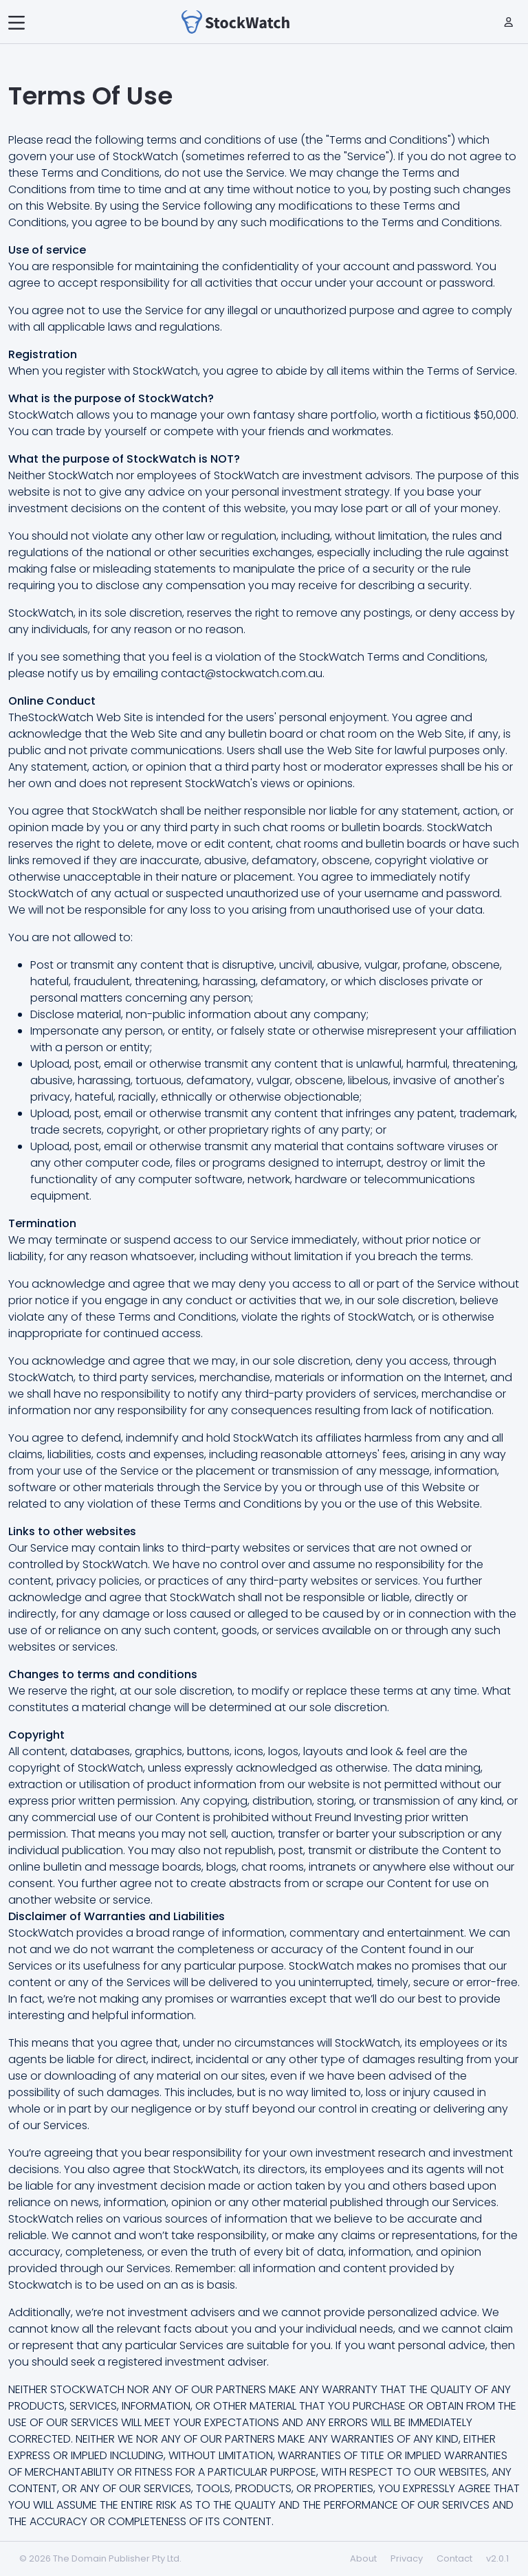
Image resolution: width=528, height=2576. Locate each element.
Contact (454, 2558)
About (363, 2558)
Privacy (406, 2558)
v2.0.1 (497, 2558)
